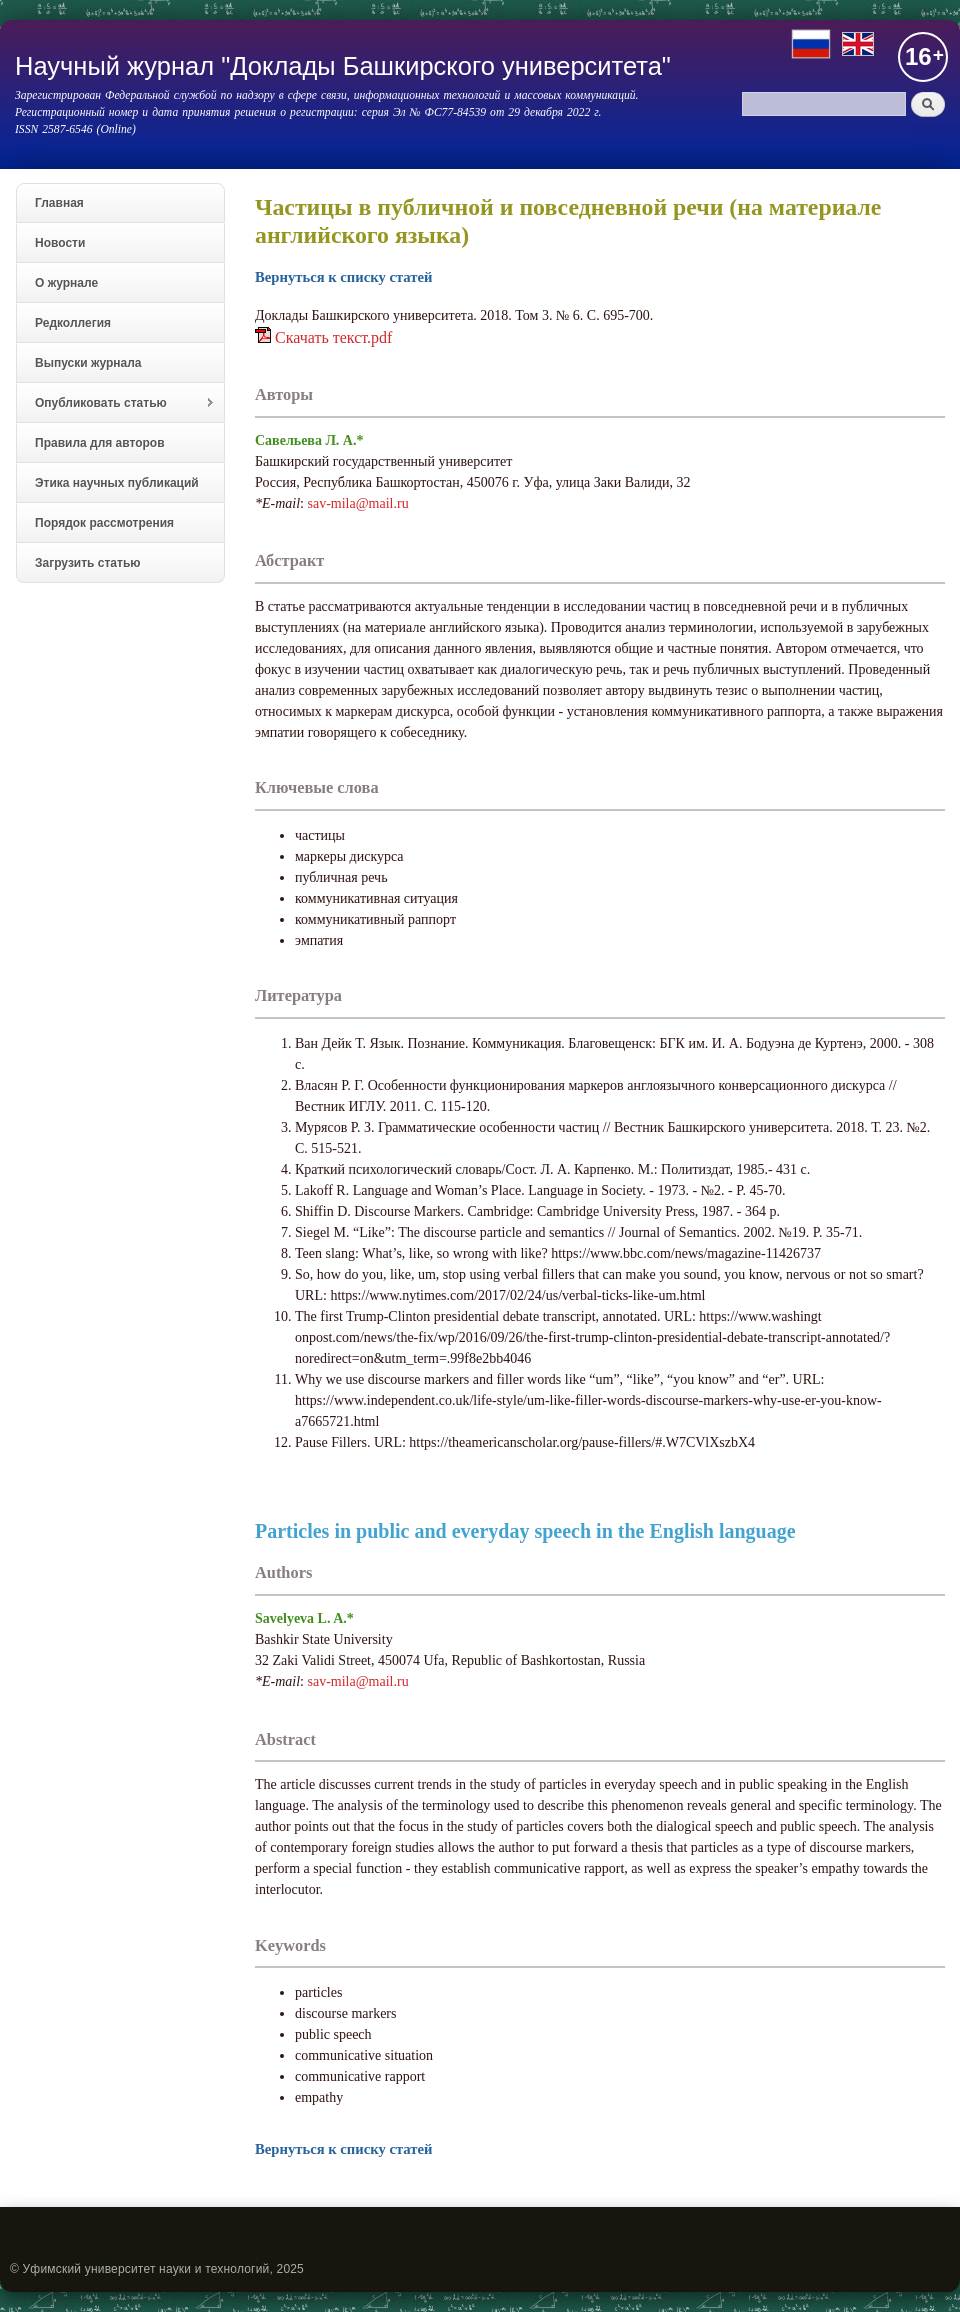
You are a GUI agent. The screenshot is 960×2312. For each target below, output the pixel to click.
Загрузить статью (88, 563)
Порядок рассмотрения (104, 523)
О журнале (66, 283)
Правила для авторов (100, 443)
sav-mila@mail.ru (358, 503)
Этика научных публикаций (117, 483)
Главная (59, 203)
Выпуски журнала (88, 363)
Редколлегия (73, 323)
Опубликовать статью (116, 403)
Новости (60, 243)
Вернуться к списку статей (343, 277)
